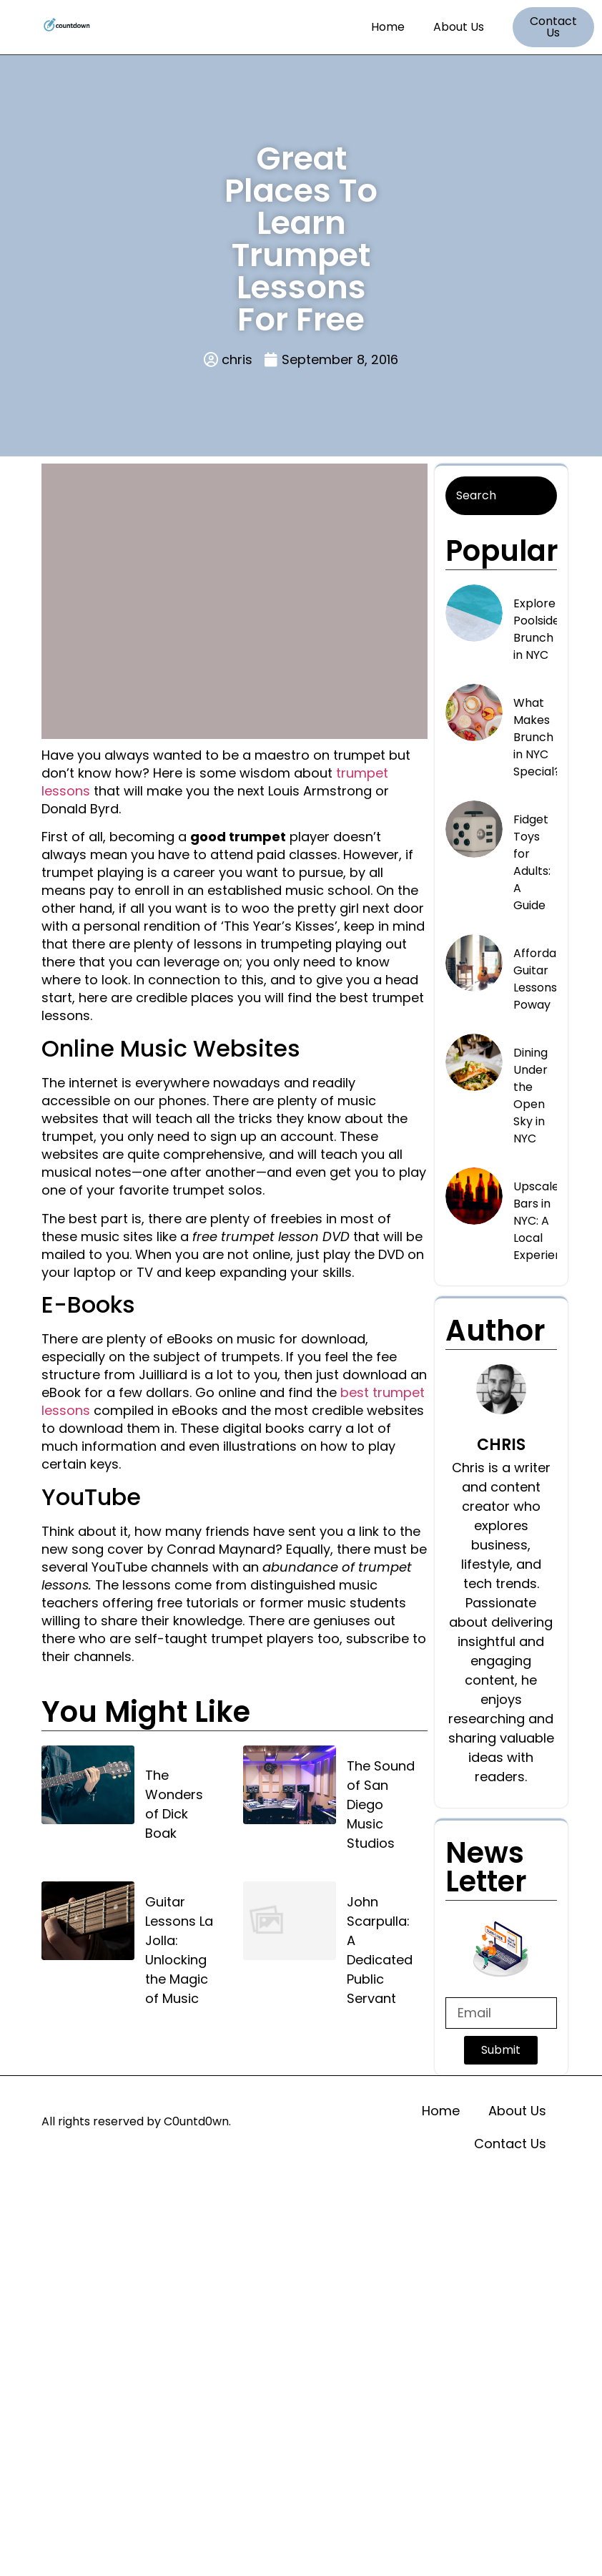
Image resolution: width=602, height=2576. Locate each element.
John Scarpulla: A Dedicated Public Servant (380, 1950)
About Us (458, 27)
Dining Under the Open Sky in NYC (530, 1095)
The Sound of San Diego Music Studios (381, 1804)
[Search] (501, 495)
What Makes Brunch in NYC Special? (537, 737)
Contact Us (510, 2144)
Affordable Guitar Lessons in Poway (543, 979)
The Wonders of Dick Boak (174, 1804)
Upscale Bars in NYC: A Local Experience (544, 1220)
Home (388, 27)
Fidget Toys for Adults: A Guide (532, 862)
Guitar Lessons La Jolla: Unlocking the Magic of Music (179, 1950)
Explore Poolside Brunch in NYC (536, 629)
